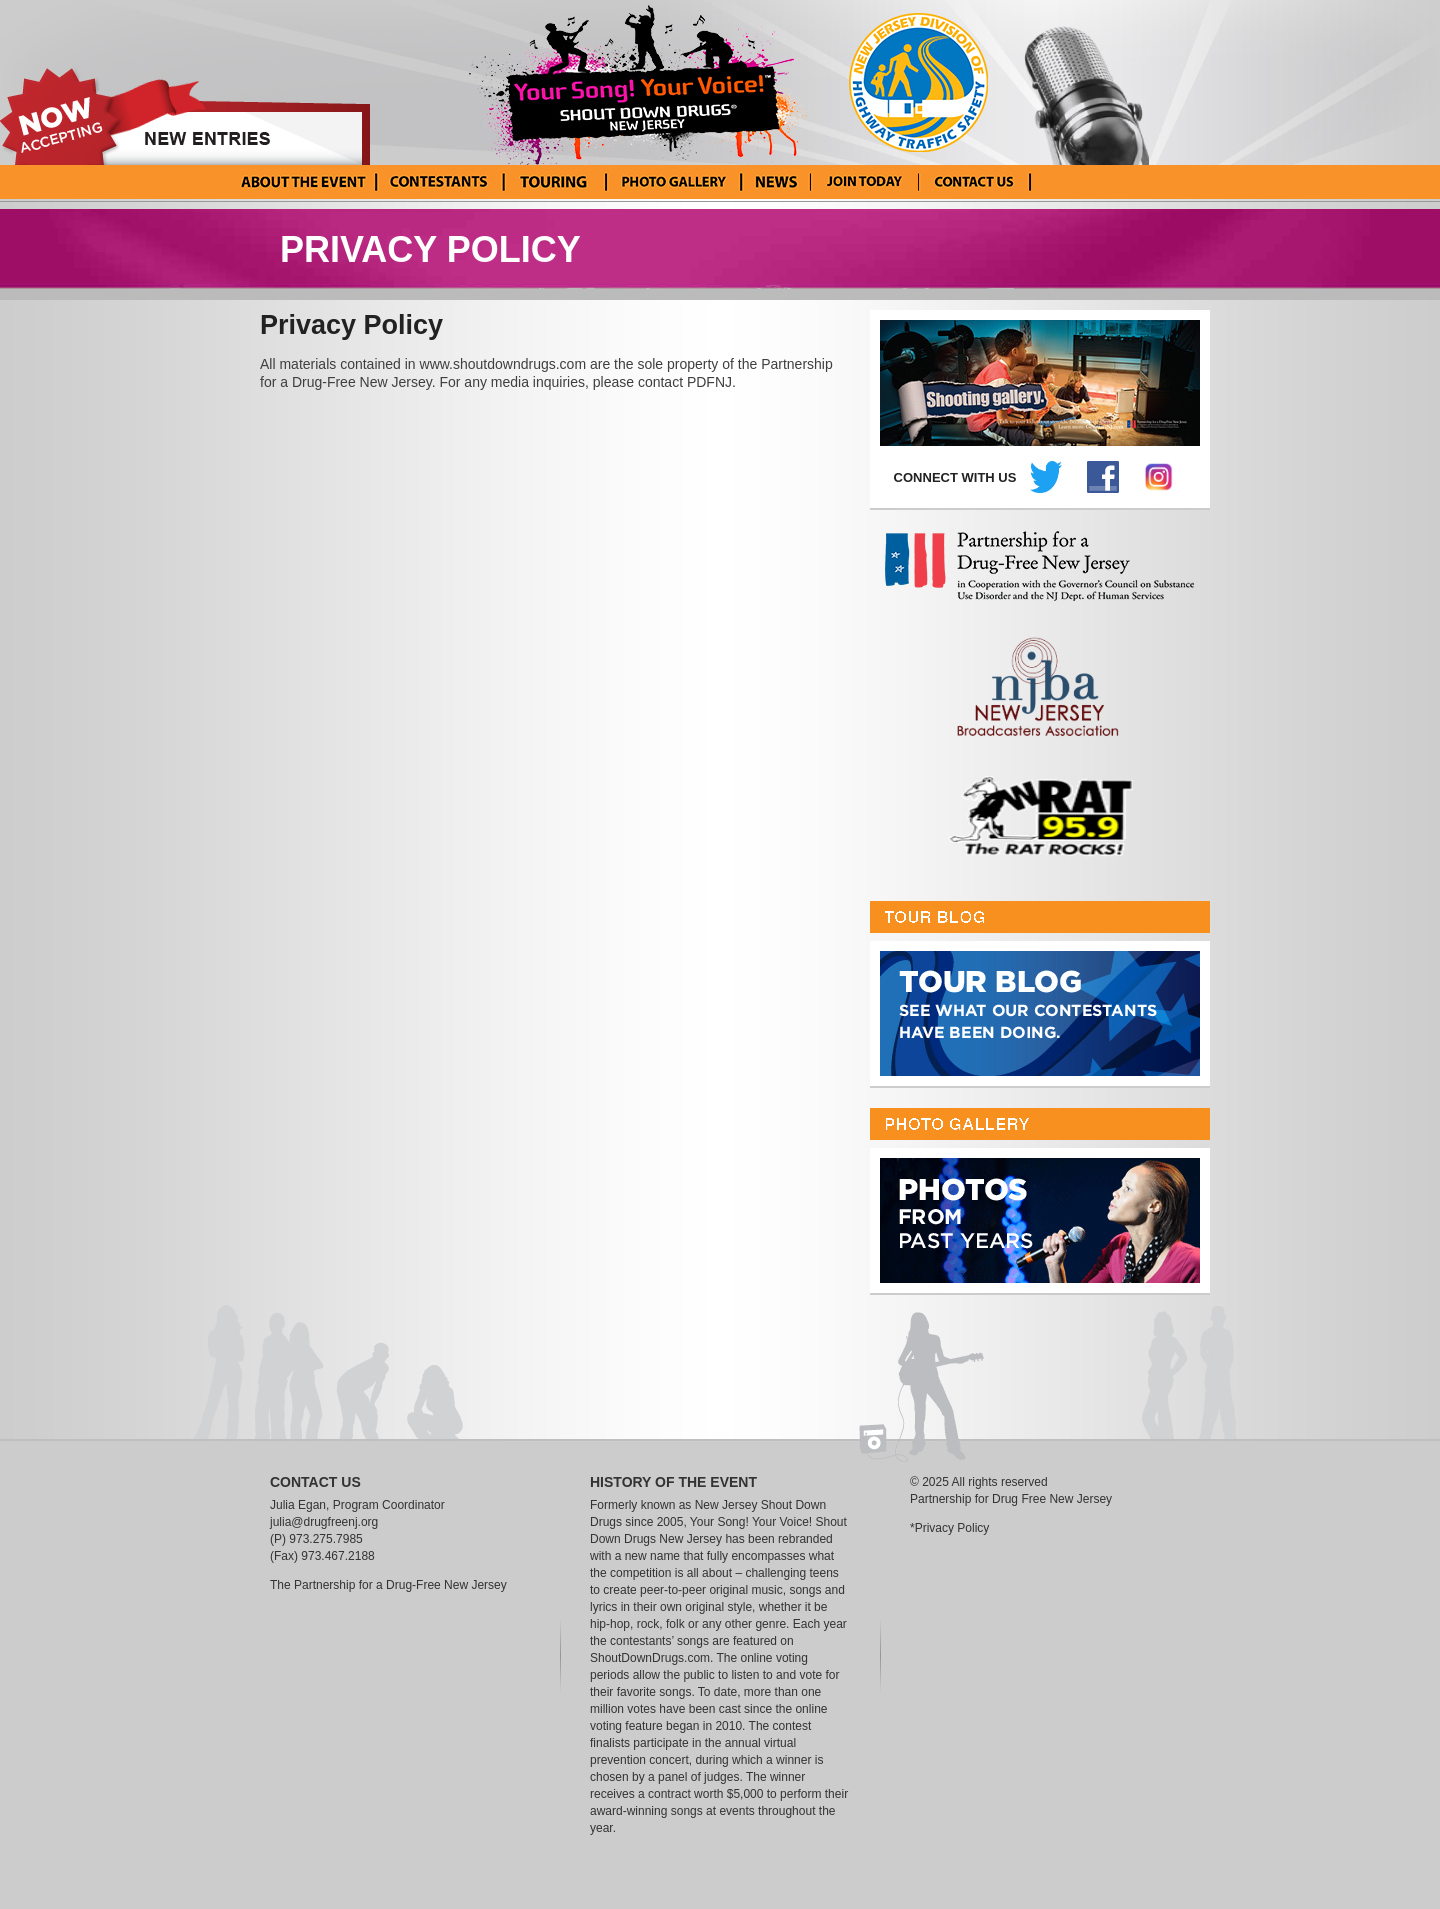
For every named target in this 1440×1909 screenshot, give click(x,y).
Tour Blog (552, 182)
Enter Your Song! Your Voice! (864, 182)
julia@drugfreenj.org (324, 1522)
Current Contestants (438, 182)
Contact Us (974, 182)
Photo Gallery (672, 182)
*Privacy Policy (949, 1528)
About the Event (303, 182)
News (775, 182)
